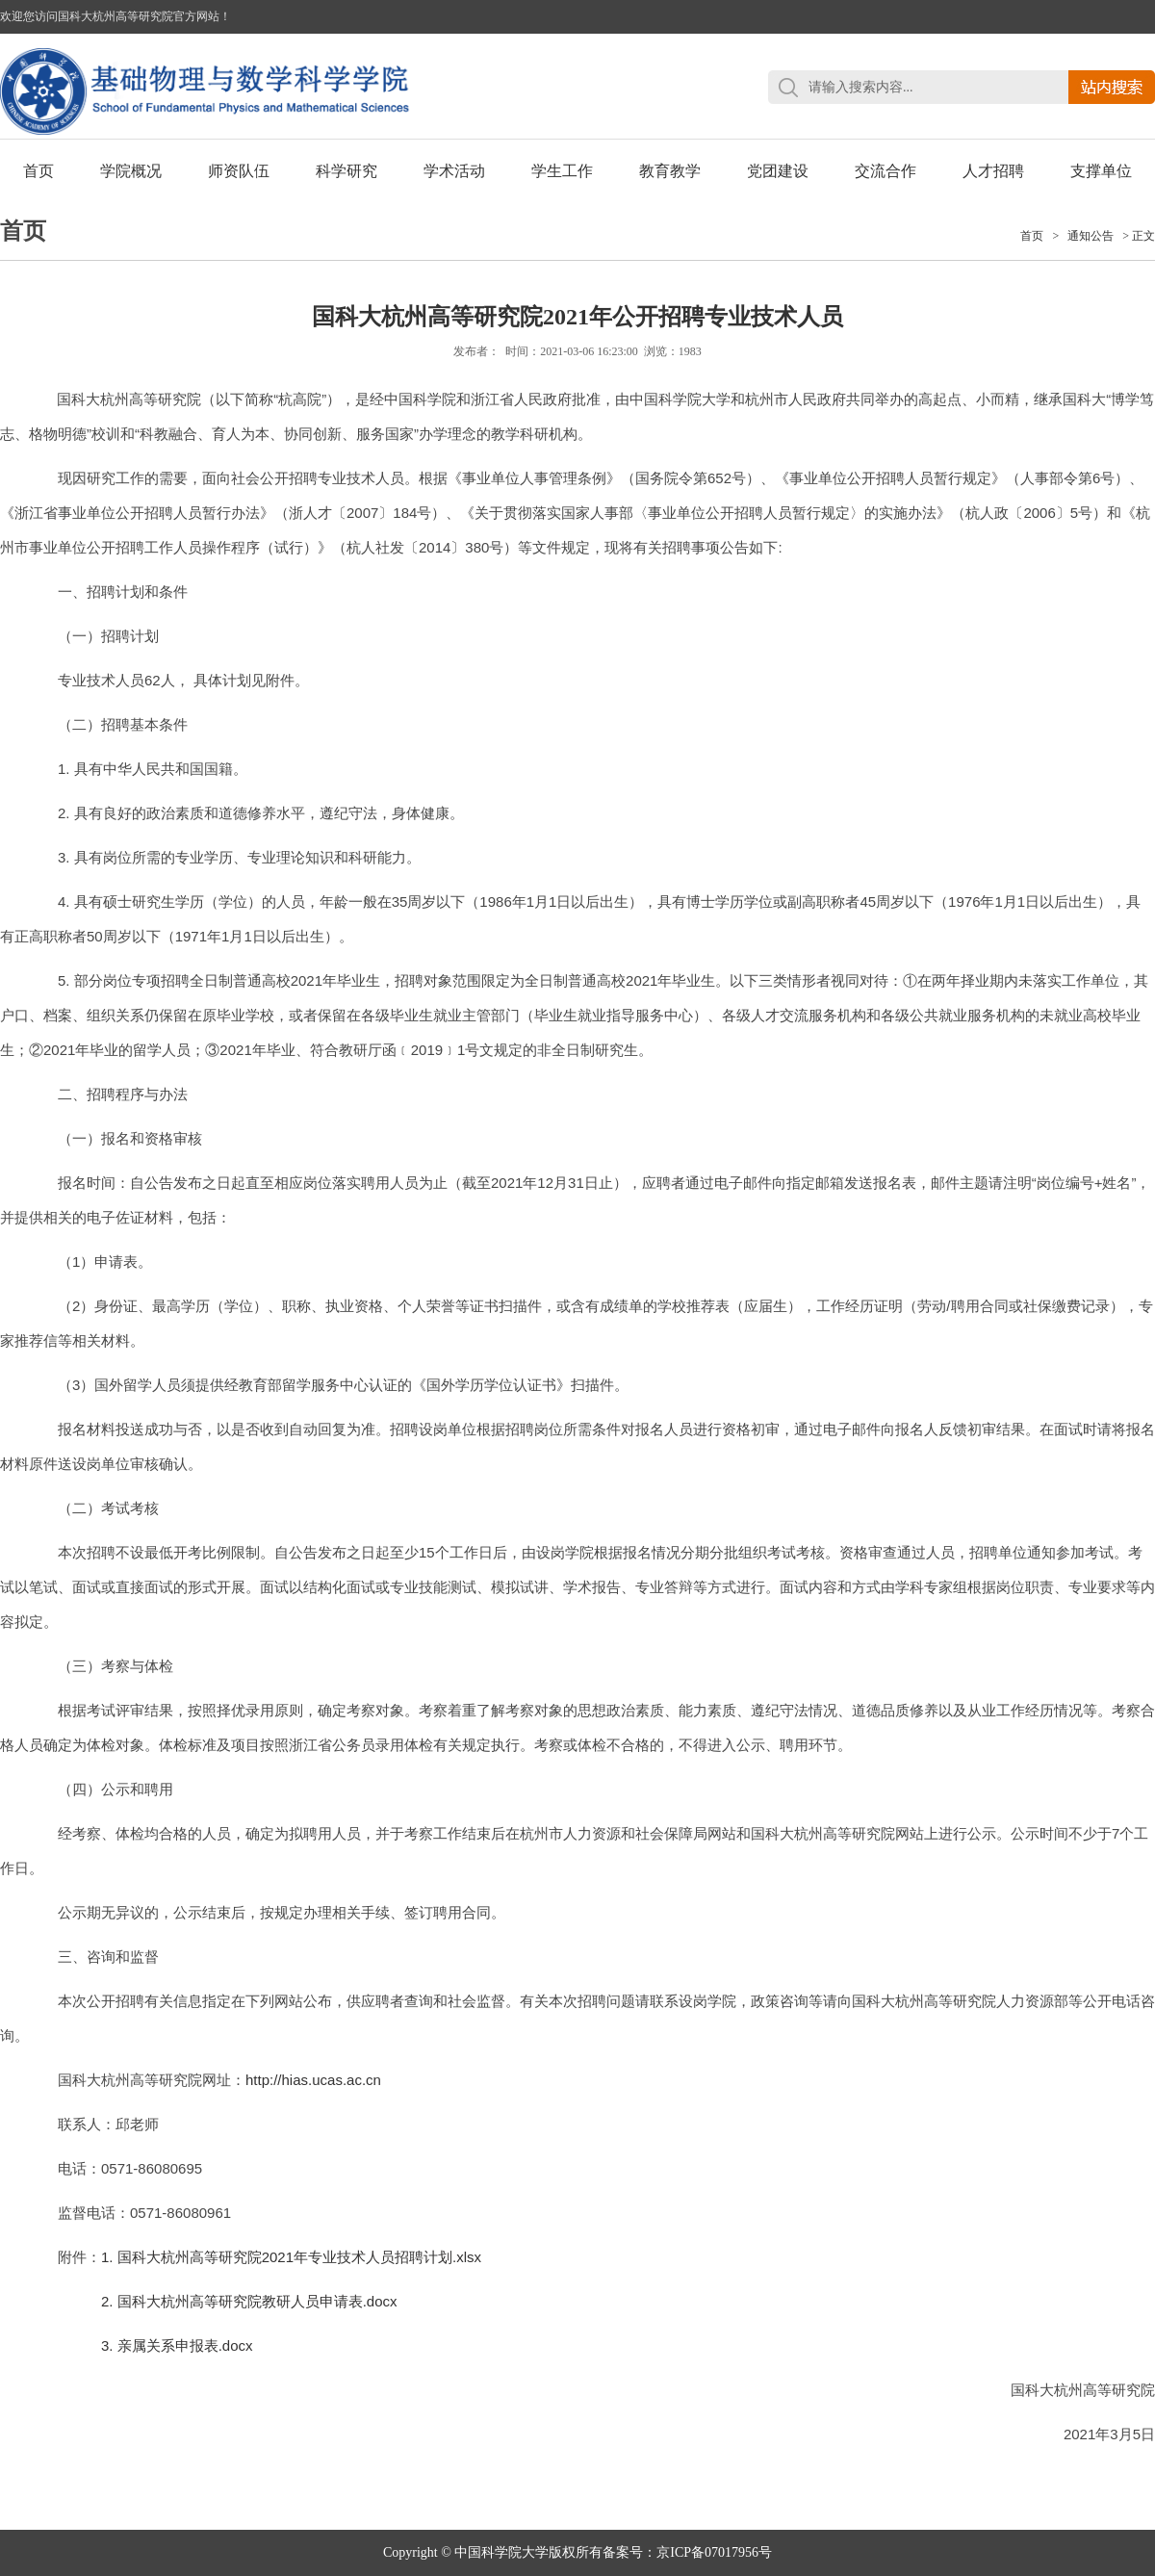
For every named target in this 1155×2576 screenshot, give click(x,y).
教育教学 (670, 171)
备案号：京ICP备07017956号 (687, 2552)
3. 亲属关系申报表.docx (177, 2345)
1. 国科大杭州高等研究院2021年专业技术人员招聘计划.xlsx (291, 2257)
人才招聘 (993, 171)
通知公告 (1090, 236)
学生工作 (562, 171)
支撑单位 (1101, 171)
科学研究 (346, 171)
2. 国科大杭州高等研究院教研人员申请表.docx (249, 2301)
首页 (38, 171)
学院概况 (131, 171)
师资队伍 (239, 171)
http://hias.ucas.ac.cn (313, 2080)
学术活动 (454, 171)
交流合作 (885, 171)
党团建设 (777, 171)
